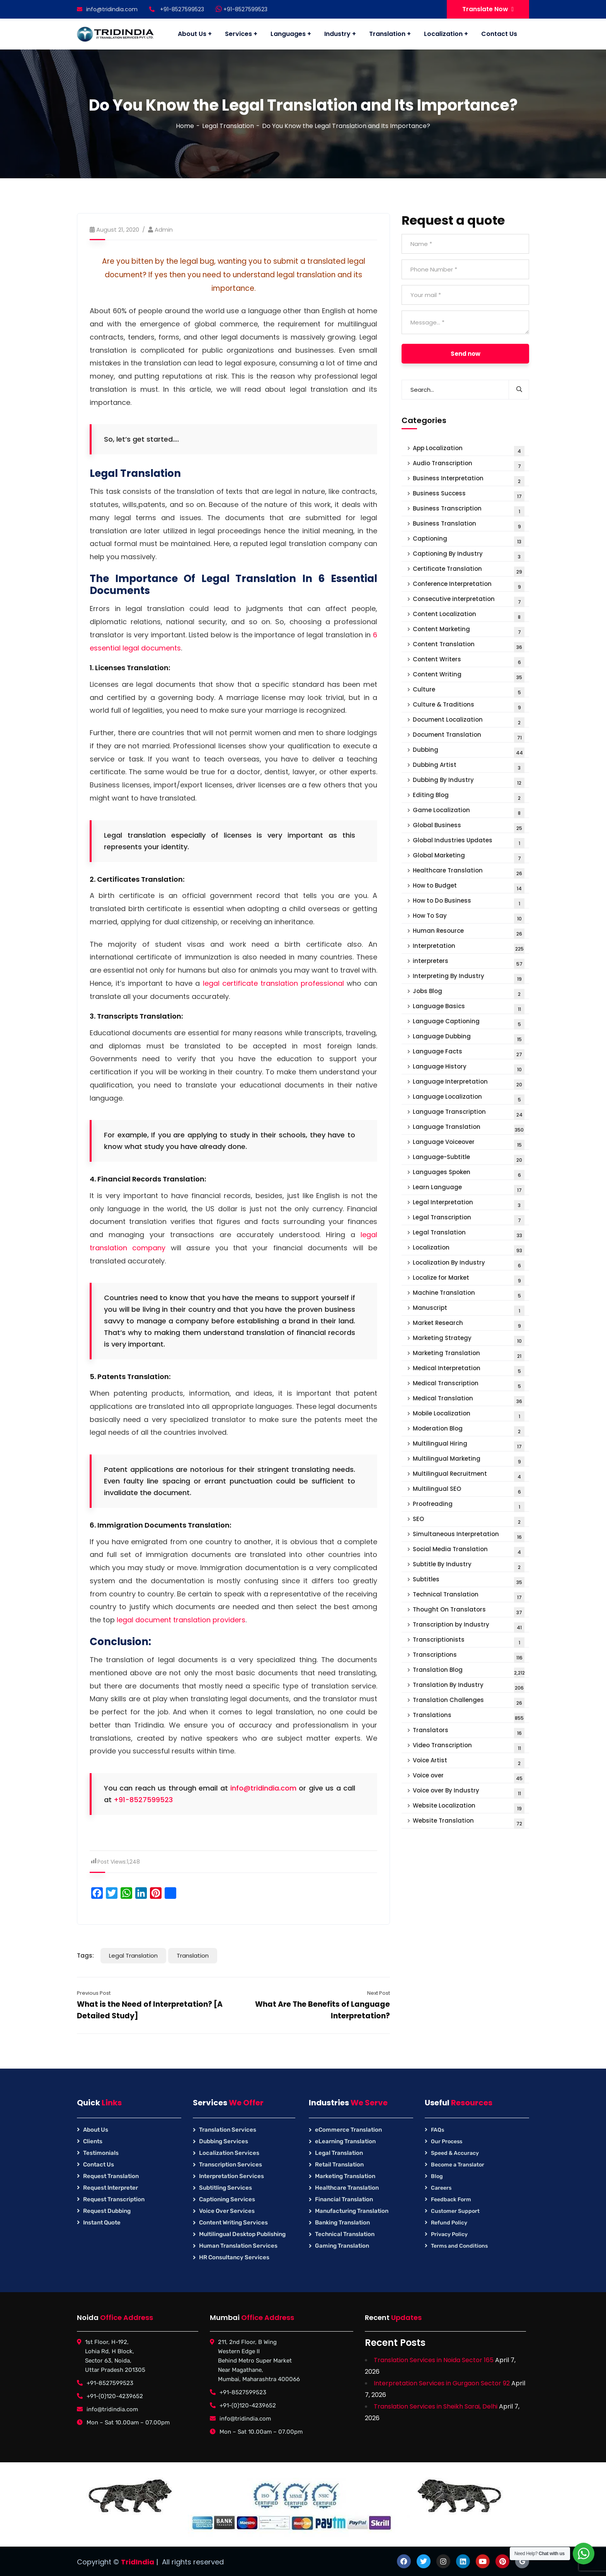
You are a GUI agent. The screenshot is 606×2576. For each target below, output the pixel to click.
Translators (468, 1732)
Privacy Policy (449, 2234)
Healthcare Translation (468, 872)
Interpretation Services (231, 2176)
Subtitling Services (225, 2187)
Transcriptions (468, 1657)
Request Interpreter (110, 2187)
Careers (441, 2188)
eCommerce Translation (348, 2129)
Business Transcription (468, 510)
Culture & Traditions (468, 706)
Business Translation (468, 525)
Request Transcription (114, 2199)
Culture (468, 691)
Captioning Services (227, 2199)
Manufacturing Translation (351, 2210)
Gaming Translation (342, 2245)
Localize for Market (468, 1279)
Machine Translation (468, 1295)
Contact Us (98, 2164)
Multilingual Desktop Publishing (242, 2234)
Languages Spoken (468, 1174)
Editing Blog (468, 797)
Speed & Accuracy (455, 2153)
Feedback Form (451, 2199)
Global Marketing (468, 857)
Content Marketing (468, 631)
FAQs (437, 2130)
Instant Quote (102, 2222)
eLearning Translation (345, 2141)
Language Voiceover (468, 1144)
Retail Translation (339, 2164)
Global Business (468, 827)
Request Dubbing (107, 2210)
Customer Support (455, 2211)
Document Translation (468, 737)
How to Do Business (468, 902)
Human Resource (468, 933)
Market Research (468, 1325)
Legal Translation (228, 125)
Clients (92, 2141)
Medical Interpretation (468, 1370)
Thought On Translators (468, 1611)
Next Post (378, 1993)
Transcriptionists (468, 1641)
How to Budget (468, 887)
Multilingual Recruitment (468, 1476)
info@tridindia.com (107, 9)
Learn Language (468, 1189)
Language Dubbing (468, 1038)
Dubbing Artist (468, 767)
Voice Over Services (227, 2210)
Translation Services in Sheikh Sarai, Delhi (435, 2406)
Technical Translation (468, 1596)
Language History (468, 1068)
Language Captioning (468, 1023)
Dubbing (468, 752)
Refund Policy (449, 2222)
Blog (437, 2176)
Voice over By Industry (468, 1792)
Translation (193, 1955)
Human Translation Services (238, 2245)
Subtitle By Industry (468, 1566)
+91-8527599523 (241, 9)
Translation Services (227, 2129)
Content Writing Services (233, 2222)
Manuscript (468, 1310)
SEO (468, 1521)
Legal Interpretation (468, 1204)
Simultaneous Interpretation (468, 1536)
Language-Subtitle (468, 1159)
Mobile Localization (468, 1415)
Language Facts (468, 1053)
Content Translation (468, 646)
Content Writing (468, 676)
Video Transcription (468, 1747)
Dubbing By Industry (468, 782)
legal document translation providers (181, 1620)
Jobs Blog (468, 993)
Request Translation (111, 2176)
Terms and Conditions (459, 2246)
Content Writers (468, 661)
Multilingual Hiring (468, 1445)
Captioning (468, 540)
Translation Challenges (468, 1702)
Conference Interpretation (468, 586)
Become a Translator (457, 2164)
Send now (465, 354)
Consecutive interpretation (468, 601)
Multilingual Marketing (468, 1460)
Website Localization (468, 1807)
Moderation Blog (468, 1430)
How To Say (468, 918)
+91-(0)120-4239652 (115, 2396)
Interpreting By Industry (468, 978)
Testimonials (101, 2152)
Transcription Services (230, 2164)
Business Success (468, 495)
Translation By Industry (468, 1687)
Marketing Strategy (468, 1340)
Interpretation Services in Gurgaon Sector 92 (442, 2383)
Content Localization (468, 616)
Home (185, 125)
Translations (468, 1717)
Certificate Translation (468, 571)
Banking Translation (342, 2222)
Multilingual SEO (468, 1491)
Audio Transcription (468, 465)
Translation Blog (469, 1672)
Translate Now (488, 9)
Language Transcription (468, 1114)
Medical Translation (468, 1400)
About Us (95, 2129)
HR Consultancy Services (234, 2257)
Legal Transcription (468, 1219)
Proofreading (468, 1506)
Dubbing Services (223, 2141)
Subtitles (468, 1581)
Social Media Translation (468, 1551)
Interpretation (468, 948)
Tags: (85, 1955)
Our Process (446, 2141)
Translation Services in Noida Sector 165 (434, 2360)
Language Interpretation (468, 1083)
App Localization (468, 450)
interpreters (468, 963)
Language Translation (468, 1129)
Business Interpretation (468, 480)
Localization (468, 1249)
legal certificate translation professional (273, 983)
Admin (164, 229)
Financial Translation (344, 2199)
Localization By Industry (468, 1264)
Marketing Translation (468, 1355)
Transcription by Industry (468, 1626)
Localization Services (229, 2152)
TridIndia (137, 2562)
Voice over (468, 1777)
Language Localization (468, 1098)
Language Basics (468, 1008)
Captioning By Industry (468, 556)
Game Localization (468, 812)
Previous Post (94, 1993)
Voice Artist (468, 1762)
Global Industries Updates (468, 842)
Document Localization (468, 721)
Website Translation (468, 1822)
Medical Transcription (468, 1385)
